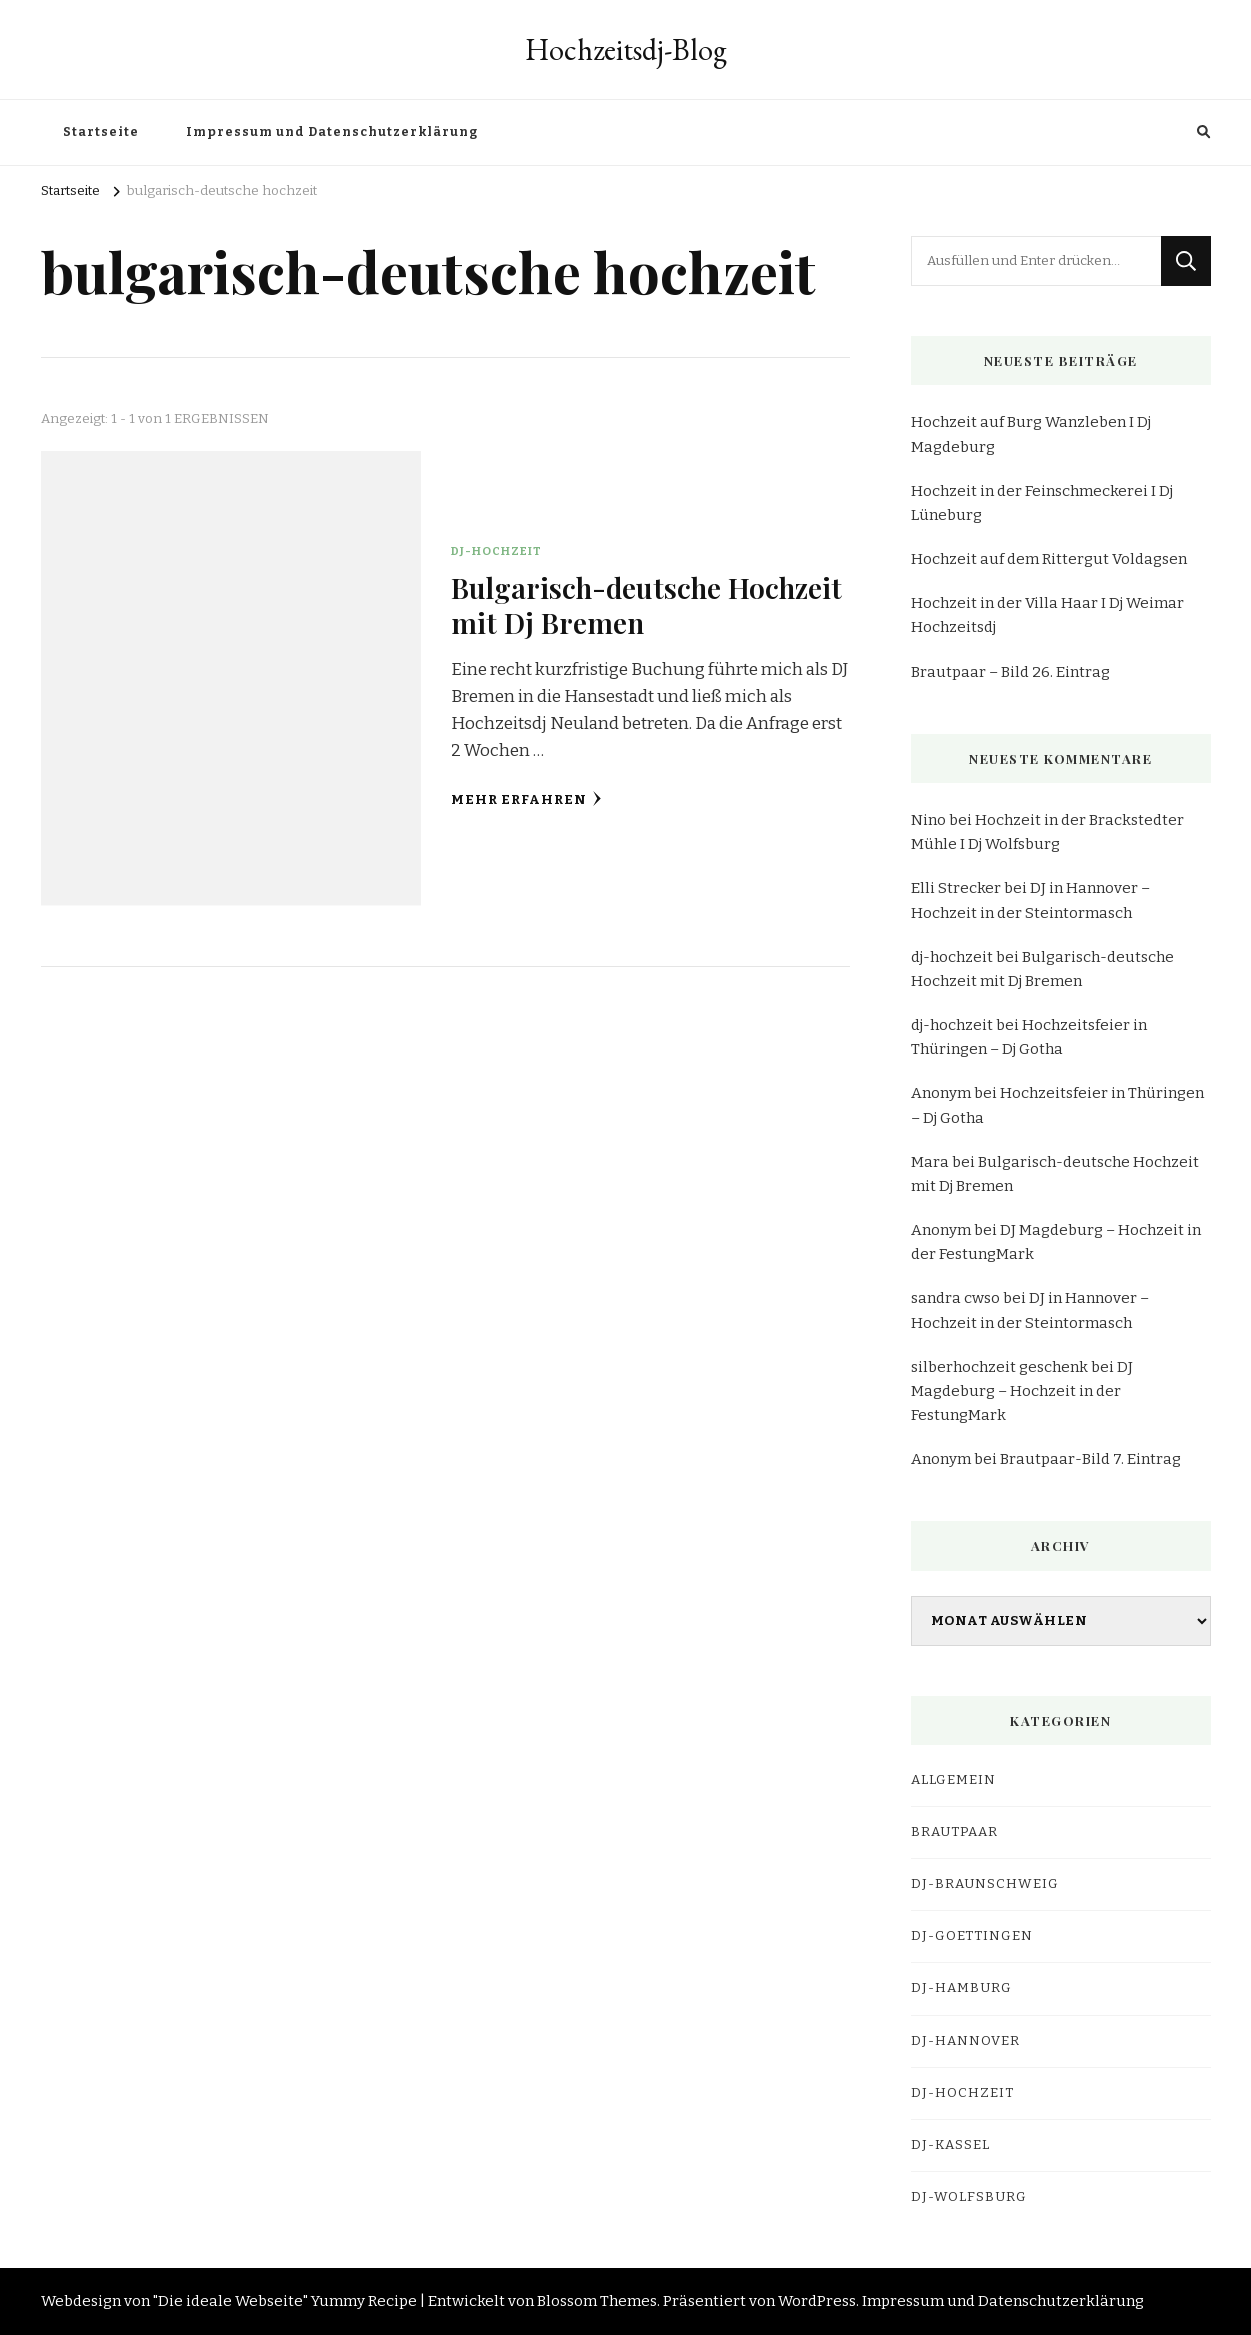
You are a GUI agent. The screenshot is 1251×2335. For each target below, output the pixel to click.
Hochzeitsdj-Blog (626, 49)
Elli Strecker (956, 888)
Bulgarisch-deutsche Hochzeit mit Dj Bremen (646, 604)
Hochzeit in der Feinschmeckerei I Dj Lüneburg (1042, 503)
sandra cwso (955, 1298)
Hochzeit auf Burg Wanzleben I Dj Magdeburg (1031, 434)
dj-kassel (950, 2145)
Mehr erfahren (526, 799)
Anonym (941, 1093)
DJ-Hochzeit (496, 551)
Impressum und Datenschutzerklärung (332, 132)
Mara (930, 1162)
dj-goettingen (972, 1936)
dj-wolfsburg (969, 2197)
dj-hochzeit (952, 957)
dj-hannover (965, 2041)
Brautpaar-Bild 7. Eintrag (1090, 1459)
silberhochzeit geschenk (999, 1367)
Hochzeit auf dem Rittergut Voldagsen (1049, 559)
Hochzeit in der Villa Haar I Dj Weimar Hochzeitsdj (1047, 615)
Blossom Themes (597, 2301)
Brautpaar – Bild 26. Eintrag (1010, 672)
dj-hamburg (961, 1988)
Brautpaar (954, 1832)
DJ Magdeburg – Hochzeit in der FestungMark (1022, 1391)
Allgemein (953, 1780)
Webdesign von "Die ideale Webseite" (174, 2301)
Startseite (101, 132)
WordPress (817, 2301)
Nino (928, 820)
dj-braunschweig (985, 1884)
